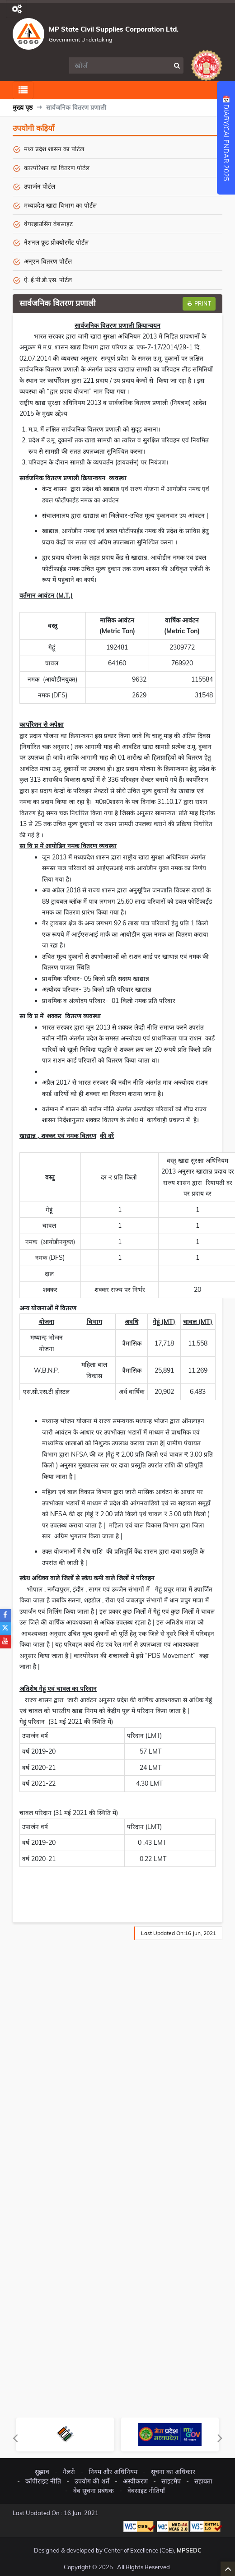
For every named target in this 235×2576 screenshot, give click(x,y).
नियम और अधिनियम (113, 2472)
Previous (15, 2438)
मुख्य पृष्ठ (23, 107)
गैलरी (69, 2472)
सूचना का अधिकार (173, 2472)
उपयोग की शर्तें (92, 2481)
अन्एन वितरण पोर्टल (48, 261)
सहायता (203, 2481)
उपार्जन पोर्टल (39, 186)
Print (199, 303)
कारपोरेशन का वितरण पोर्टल (56, 168)
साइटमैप (171, 2481)
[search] (120, 65)
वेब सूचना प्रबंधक (93, 2491)
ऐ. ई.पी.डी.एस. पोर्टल (48, 279)
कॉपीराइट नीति (43, 2481)
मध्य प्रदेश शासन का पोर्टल (54, 149)
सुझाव (42, 2472)
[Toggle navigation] (16, 9)
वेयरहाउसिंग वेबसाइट (48, 223)
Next (219, 2438)
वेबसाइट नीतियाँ (146, 2491)
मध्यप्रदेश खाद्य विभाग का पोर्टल (60, 205)
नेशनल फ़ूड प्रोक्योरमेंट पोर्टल (56, 242)
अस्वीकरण (135, 2481)
